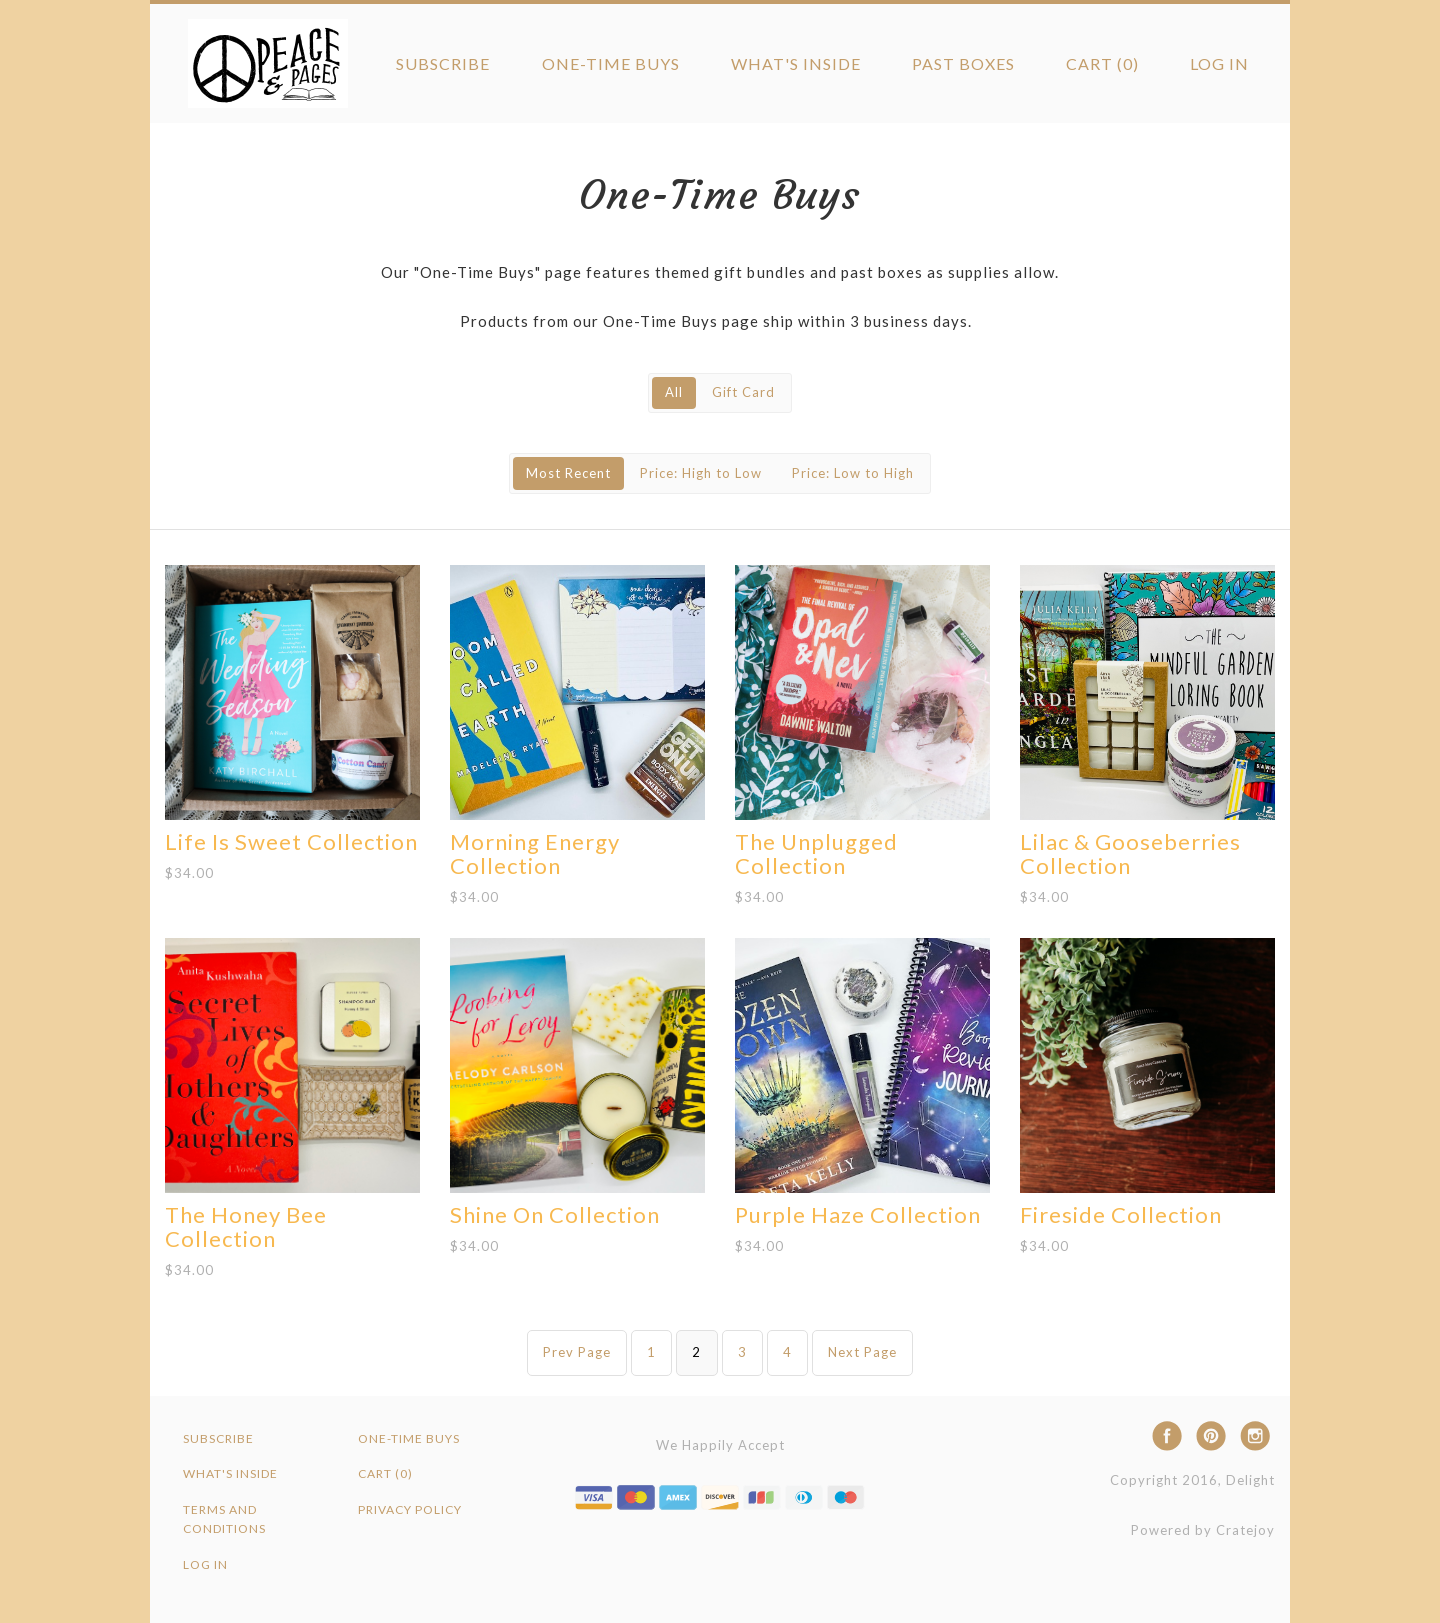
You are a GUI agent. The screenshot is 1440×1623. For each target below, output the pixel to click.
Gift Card (743, 392)
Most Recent (568, 473)
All (674, 392)
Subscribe (443, 63)
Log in (1219, 63)
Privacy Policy (410, 1509)
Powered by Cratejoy (1203, 1530)
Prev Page (577, 1352)
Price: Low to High (853, 473)
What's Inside (796, 63)
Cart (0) (1102, 63)
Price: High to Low (701, 473)
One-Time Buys (611, 63)
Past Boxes (963, 63)
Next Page (862, 1352)
